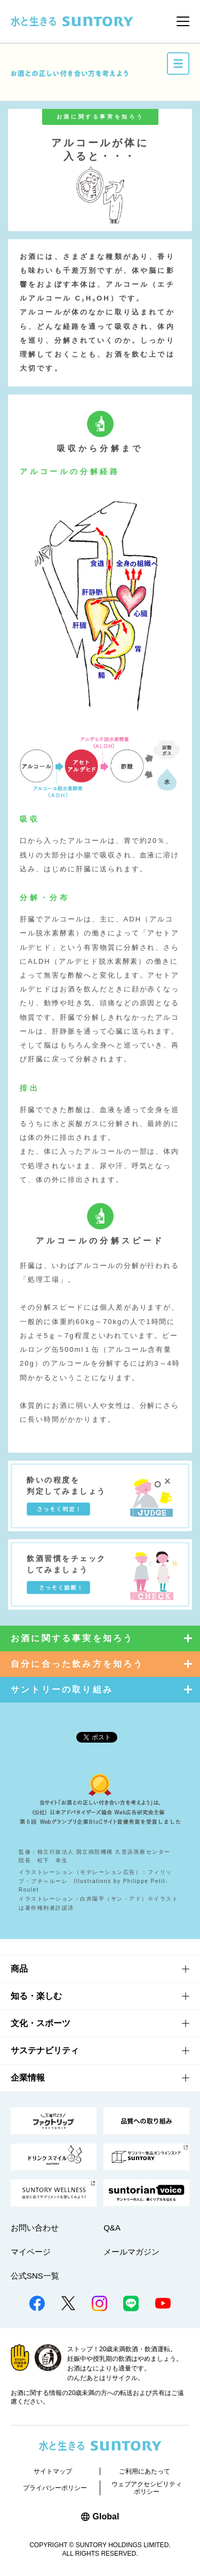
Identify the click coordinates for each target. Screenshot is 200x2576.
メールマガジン (131, 2251)
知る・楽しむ (36, 1995)
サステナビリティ (45, 2050)
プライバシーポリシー (55, 2488)
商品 (19, 1968)
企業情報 (28, 2077)
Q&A (112, 2227)
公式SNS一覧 (35, 2275)
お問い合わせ (35, 2227)
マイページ (31, 2251)
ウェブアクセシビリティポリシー (146, 2487)
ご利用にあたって (144, 2471)
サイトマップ (53, 2471)
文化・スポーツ (40, 2023)
